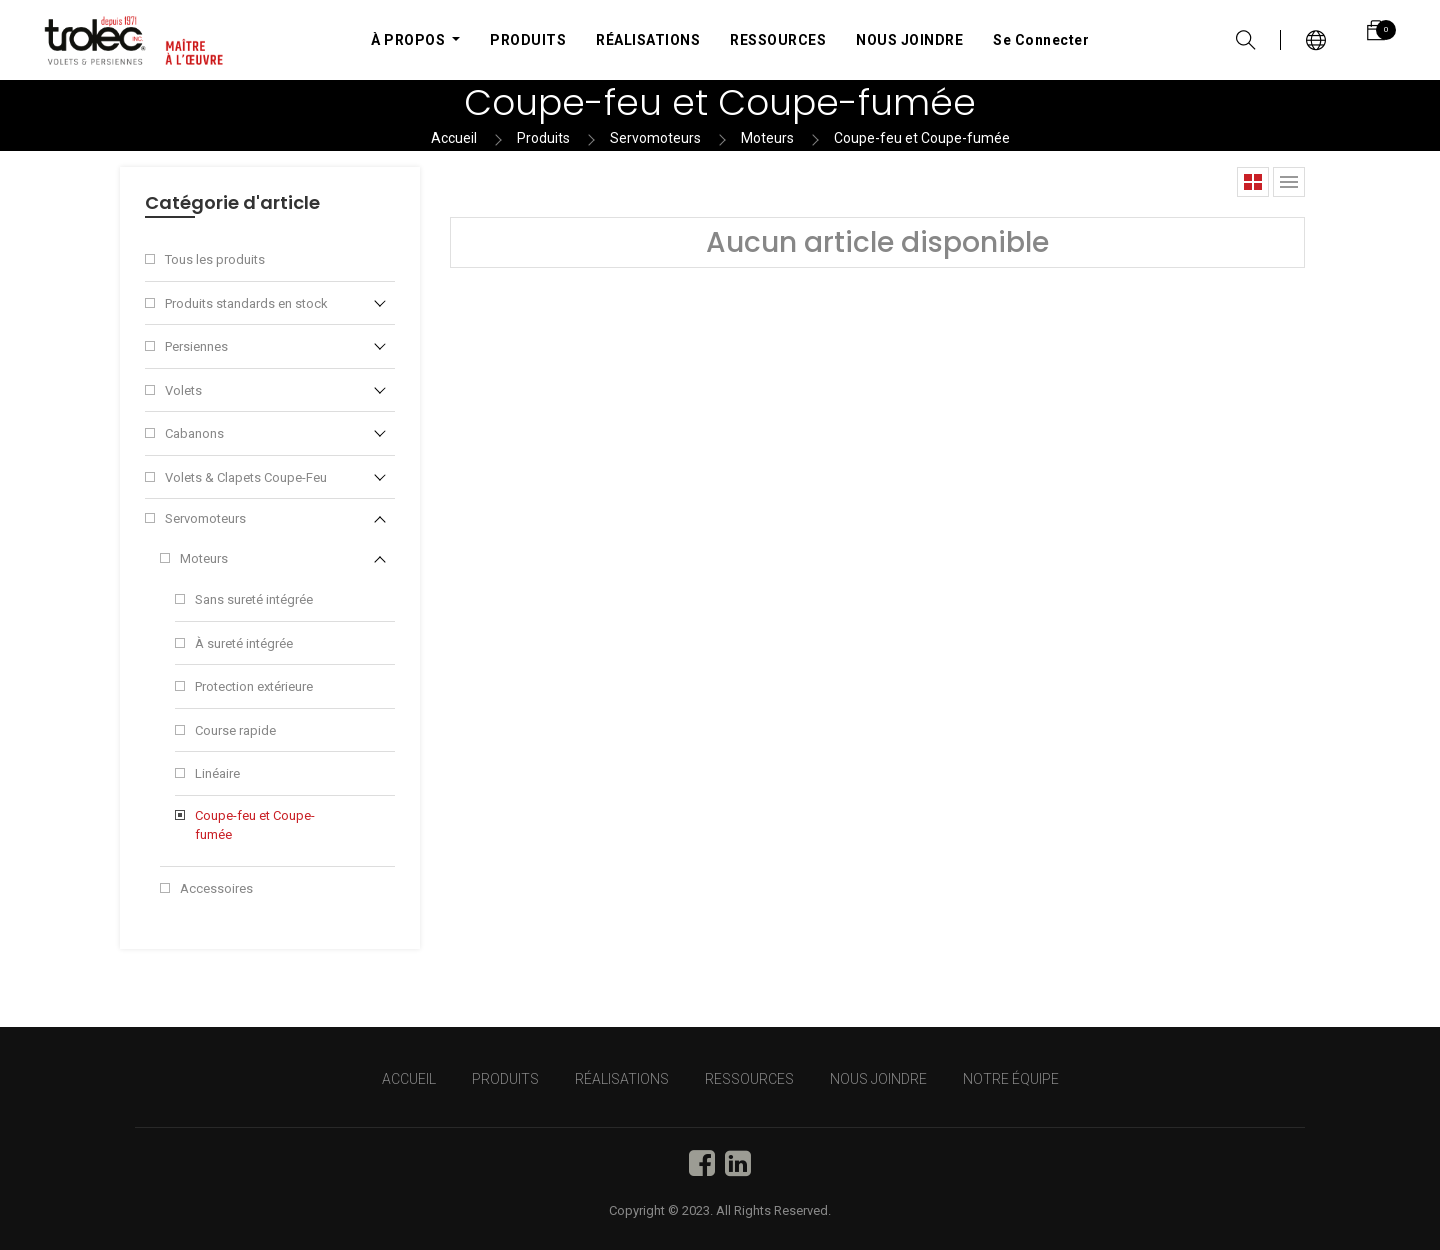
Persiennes (196, 346)
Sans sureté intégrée (254, 599)
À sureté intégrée (244, 643)
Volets (183, 390)
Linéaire (217, 773)
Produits (543, 138)
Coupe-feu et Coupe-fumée (922, 138)
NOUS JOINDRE (878, 1079)
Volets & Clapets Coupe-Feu (246, 477)
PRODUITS (505, 1079)
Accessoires (216, 888)
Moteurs (767, 138)
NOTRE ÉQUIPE (1011, 1079)
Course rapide (235, 730)
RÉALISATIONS (622, 1079)
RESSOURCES (749, 1079)
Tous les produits (215, 259)
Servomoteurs (655, 138)
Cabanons (194, 433)
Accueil (454, 138)
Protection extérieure (254, 686)
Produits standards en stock (246, 303)
